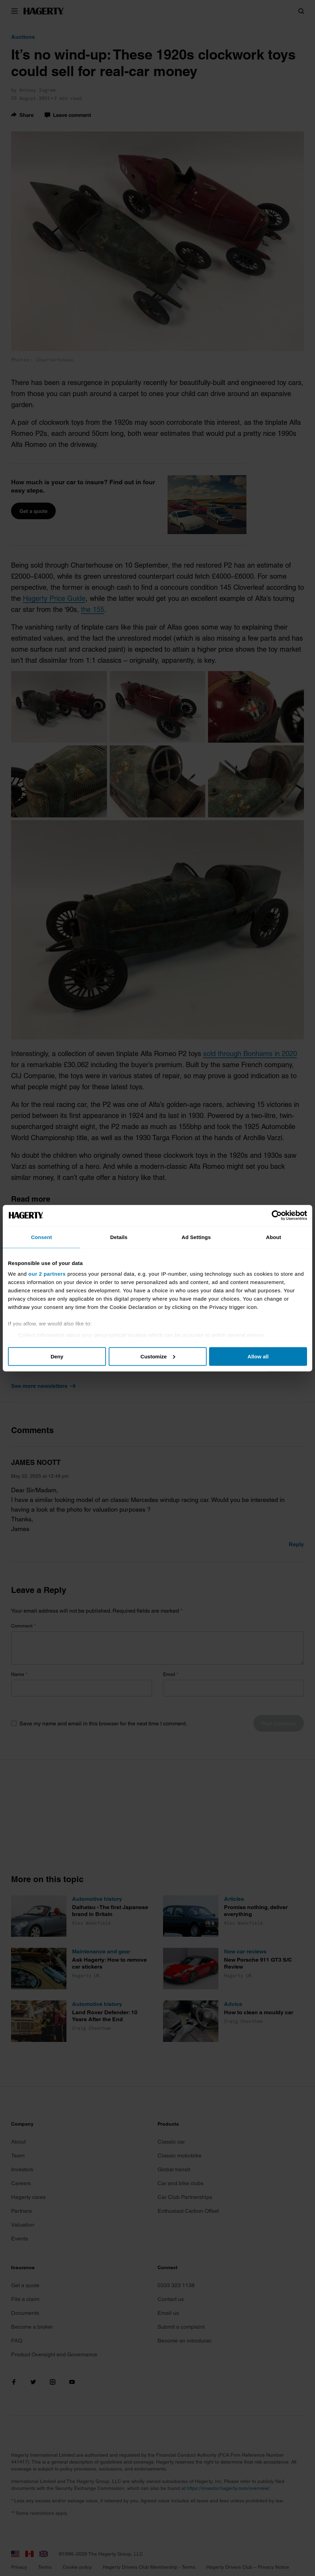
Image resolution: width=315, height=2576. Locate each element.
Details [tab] (118, 1237)
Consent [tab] (41, 1237)
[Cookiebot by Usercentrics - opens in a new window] (276, 1215)
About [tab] (273, 1237)
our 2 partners (47, 1274)
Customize (158, 1356)
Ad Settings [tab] (196, 1237)
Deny (57, 1356)
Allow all (258, 1356)
